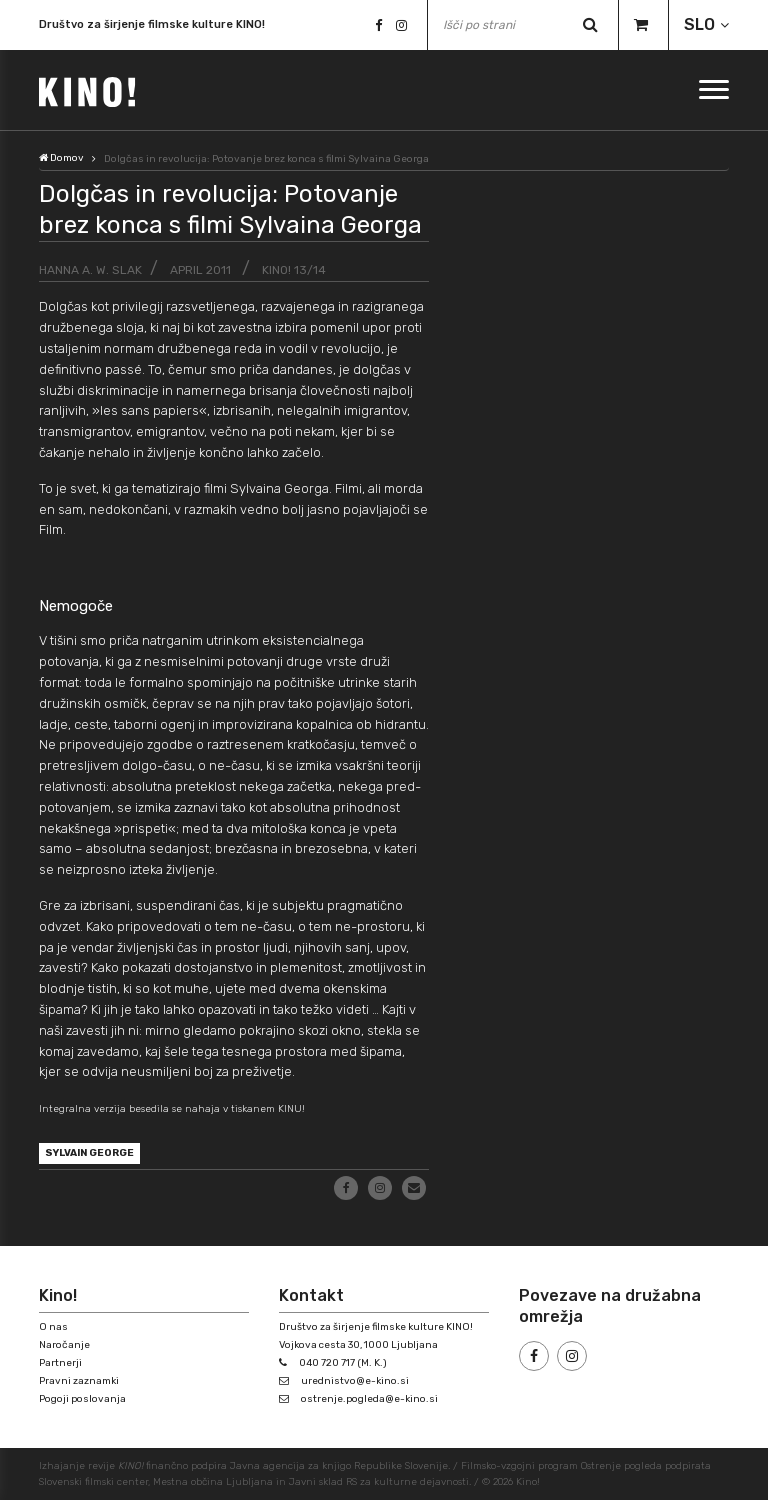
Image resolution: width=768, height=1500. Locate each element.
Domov (61, 158)
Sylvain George (89, 1153)
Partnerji (60, 1363)
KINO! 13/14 (294, 270)
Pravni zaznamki (79, 1381)
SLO (699, 24)
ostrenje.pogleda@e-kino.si (369, 1399)
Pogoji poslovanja (82, 1399)
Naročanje (64, 1345)
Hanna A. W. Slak (90, 270)
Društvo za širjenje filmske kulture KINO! (152, 24)
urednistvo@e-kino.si (355, 1381)
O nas (53, 1327)
